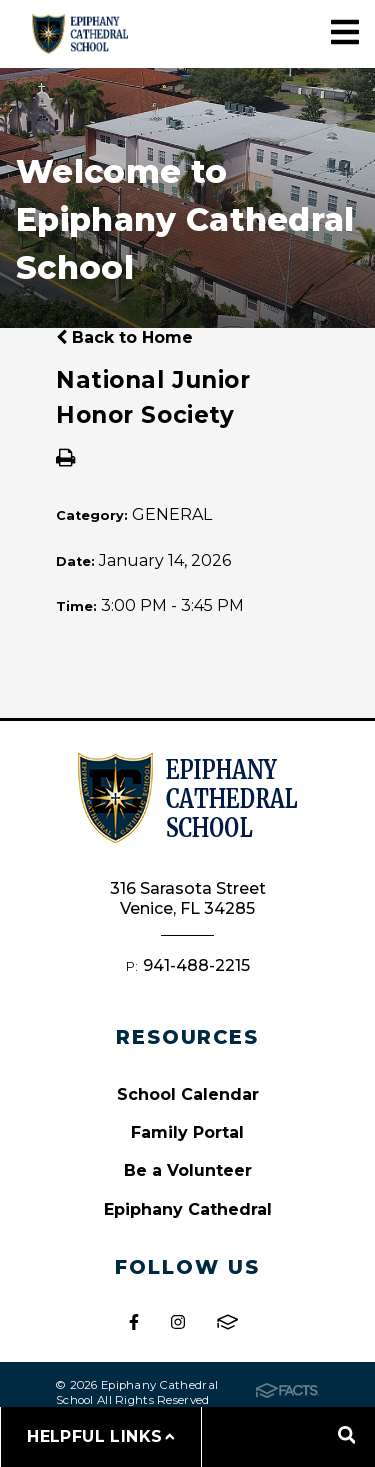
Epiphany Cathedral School (80, 33)
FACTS (228, 1322)
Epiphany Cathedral (188, 1209)
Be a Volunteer (188, 1170)
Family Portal (187, 1132)
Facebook (134, 1322)
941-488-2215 (196, 965)
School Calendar (188, 1094)
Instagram (178, 1322)
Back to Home (124, 337)
